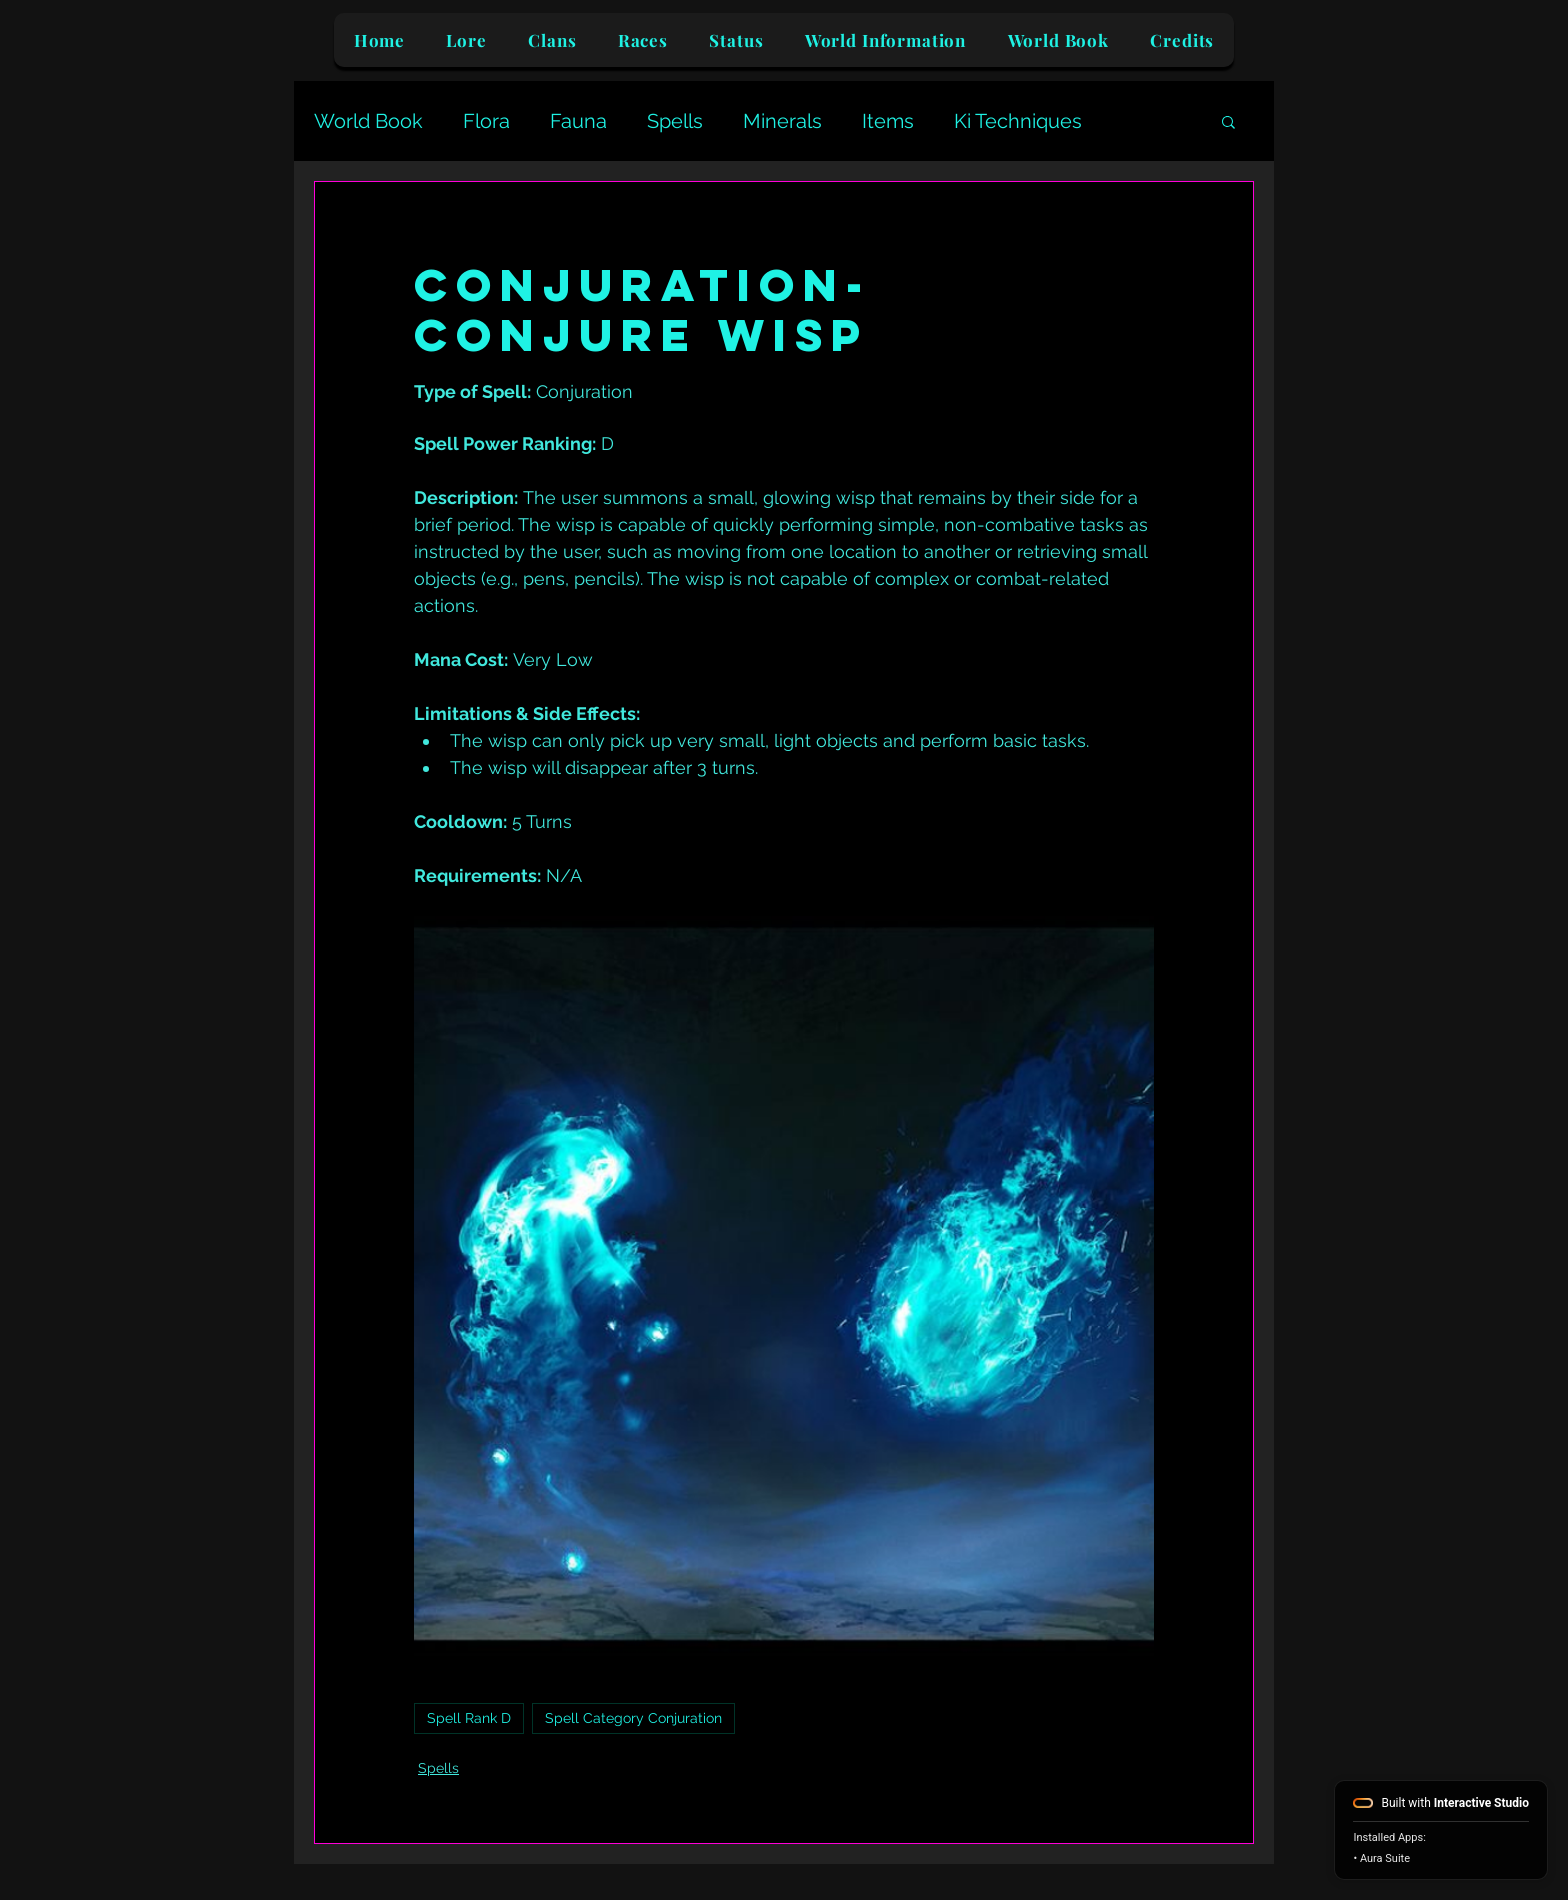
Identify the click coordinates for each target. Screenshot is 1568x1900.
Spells (675, 121)
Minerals (782, 121)
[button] (1228, 121)
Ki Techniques (1018, 121)
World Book (368, 121)
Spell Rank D (469, 1718)
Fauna (578, 121)
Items (888, 121)
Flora (486, 121)
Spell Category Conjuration (633, 1718)
